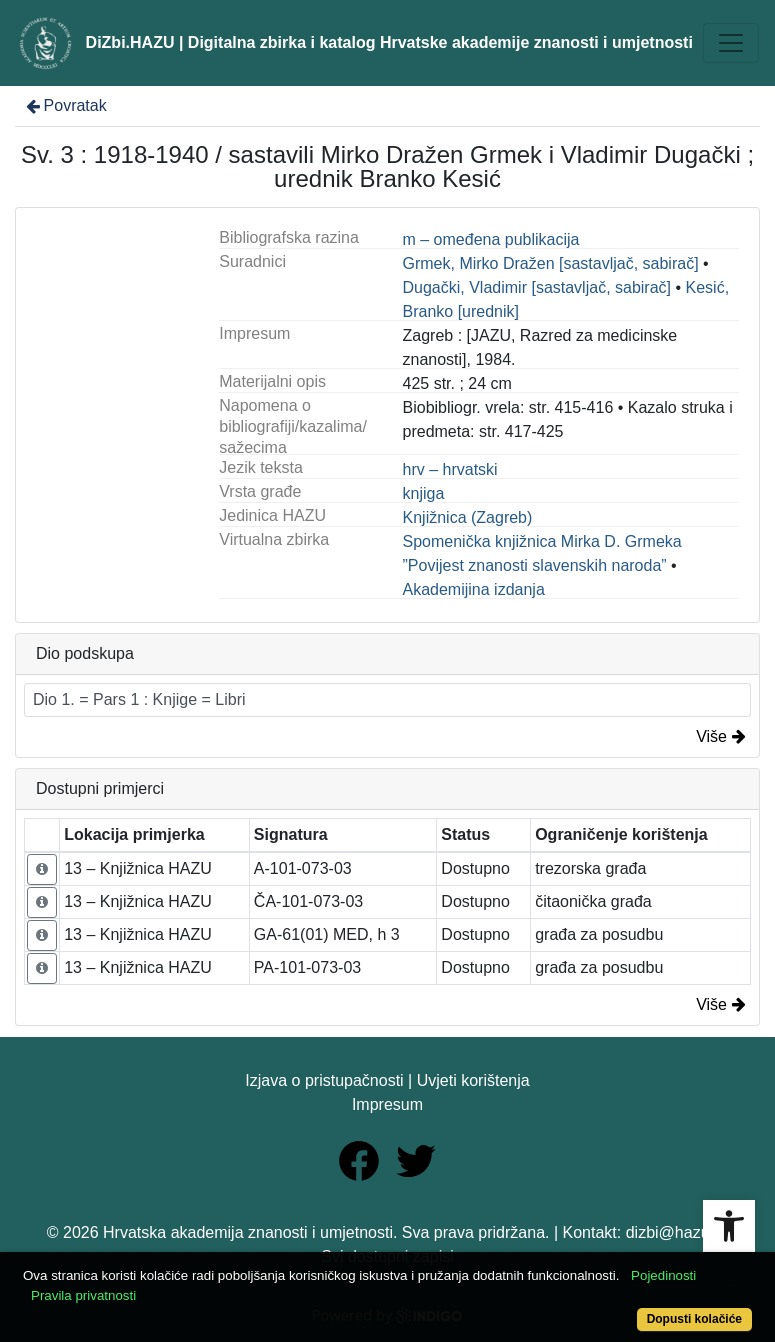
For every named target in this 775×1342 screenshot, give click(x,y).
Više (721, 736)
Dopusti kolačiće (694, 1319)
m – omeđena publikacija (491, 239)
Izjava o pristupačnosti (324, 1080)
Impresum (387, 1104)
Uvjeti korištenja (473, 1080)
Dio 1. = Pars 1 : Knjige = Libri (139, 699)
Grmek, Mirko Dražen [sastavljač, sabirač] (551, 263)
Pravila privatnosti (83, 1295)
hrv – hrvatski (450, 469)
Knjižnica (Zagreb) (468, 517)
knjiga (424, 493)
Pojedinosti (663, 1275)
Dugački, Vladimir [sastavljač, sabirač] (537, 287)
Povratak (65, 105)
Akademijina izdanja (474, 589)
